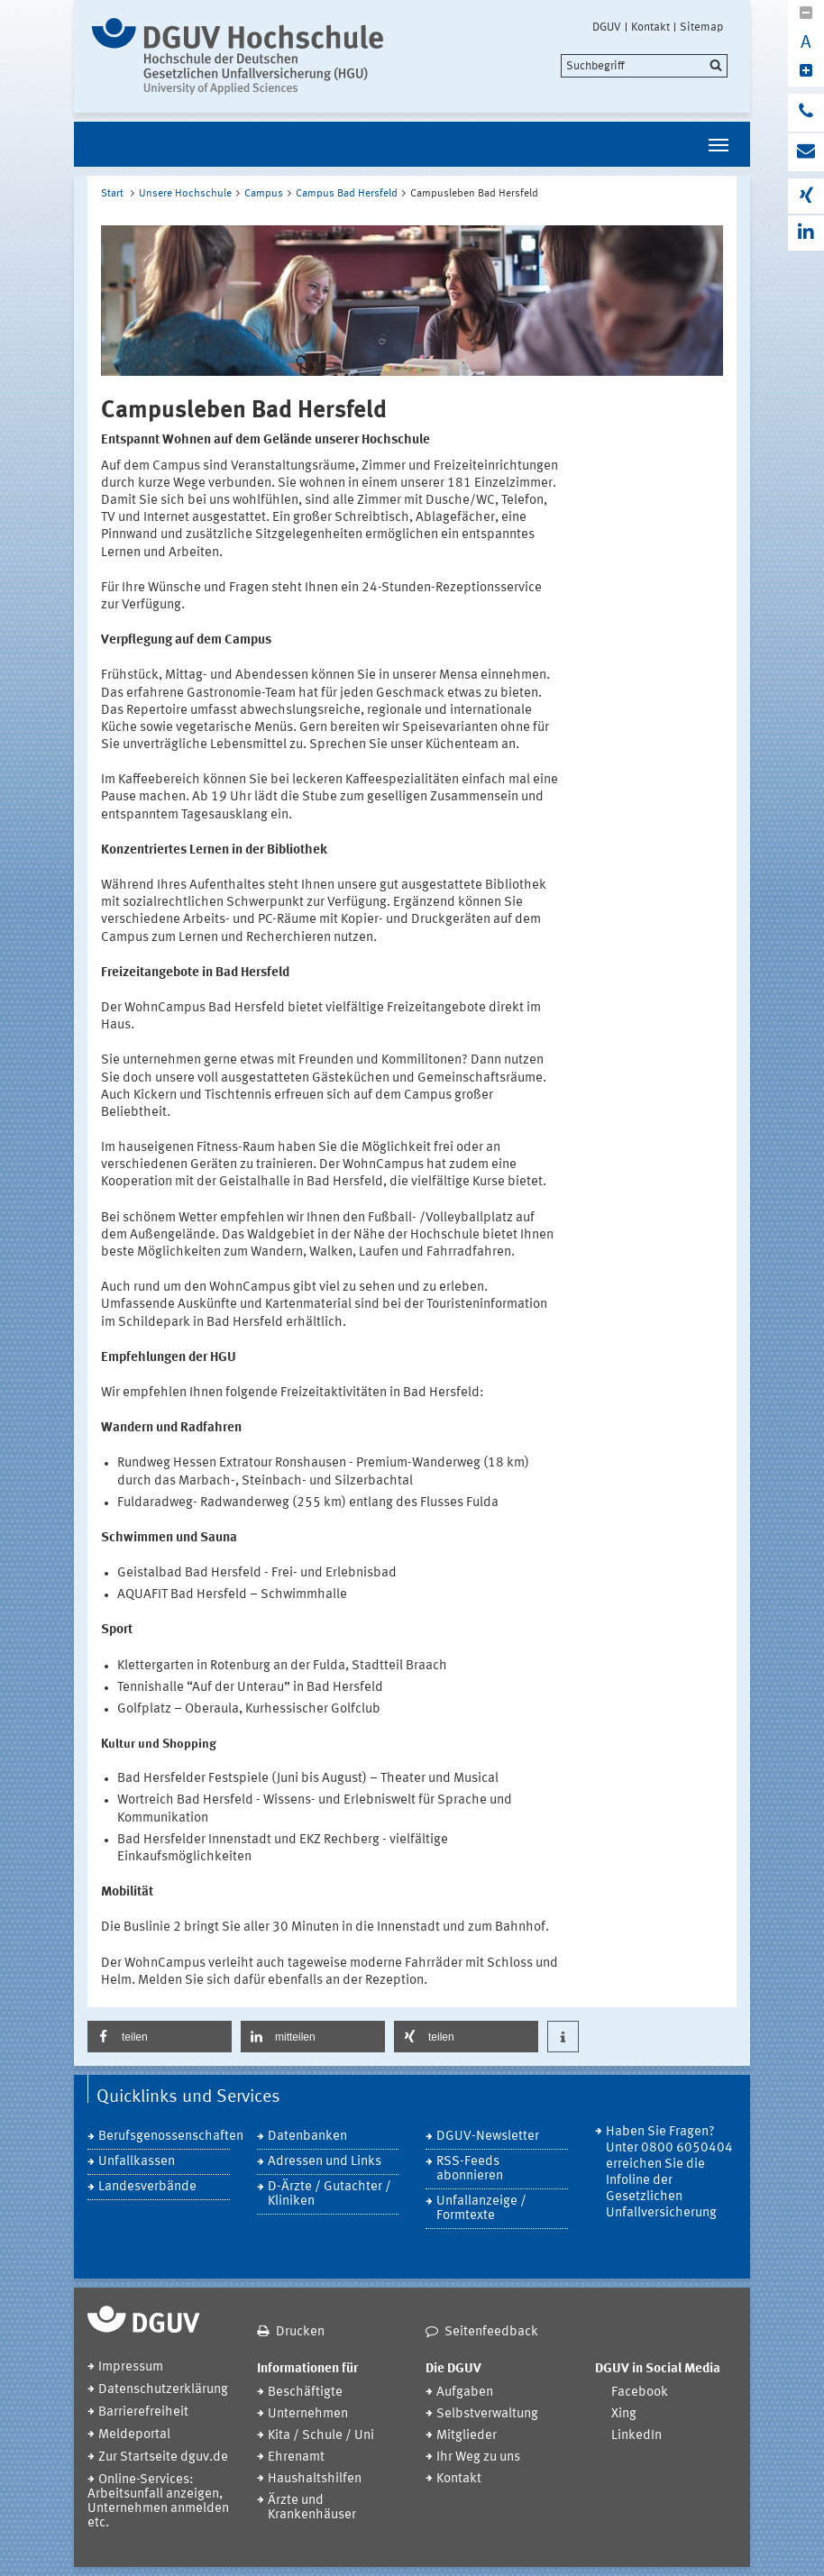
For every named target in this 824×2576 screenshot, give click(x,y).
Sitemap (701, 27)
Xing (623, 2414)
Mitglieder (466, 2436)
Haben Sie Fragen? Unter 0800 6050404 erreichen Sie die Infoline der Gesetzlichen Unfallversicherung (669, 2172)
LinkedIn (636, 2436)
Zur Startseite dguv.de (163, 2457)
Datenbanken (307, 2136)
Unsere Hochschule (185, 193)
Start (112, 193)
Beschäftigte (305, 2392)
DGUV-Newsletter (487, 2136)
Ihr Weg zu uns (478, 2457)
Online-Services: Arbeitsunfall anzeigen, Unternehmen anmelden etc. (158, 2501)
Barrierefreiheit (143, 2412)
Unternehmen (308, 2414)
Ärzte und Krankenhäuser (312, 2508)
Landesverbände (147, 2187)
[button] (159, 2036)
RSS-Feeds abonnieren (469, 2169)
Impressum (130, 2367)
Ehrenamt (296, 2457)
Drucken (300, 2332)
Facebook (639, 2392)
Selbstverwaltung (487, 2414)
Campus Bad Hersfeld (347, 193)
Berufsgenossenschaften (164, 2136)
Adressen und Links (324, 2162)
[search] (644, 66)
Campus (263, 193)
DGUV (606, 27)
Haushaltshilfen (315, 2479)
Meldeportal (134, 2435)
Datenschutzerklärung (163, 2390)
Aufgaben (464, 2392)
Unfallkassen (136, 2162)
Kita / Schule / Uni (321, 2436)
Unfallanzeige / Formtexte (481, 2209)
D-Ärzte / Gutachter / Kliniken (329, 2194)
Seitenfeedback (491, 2332)
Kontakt (650, 27)
